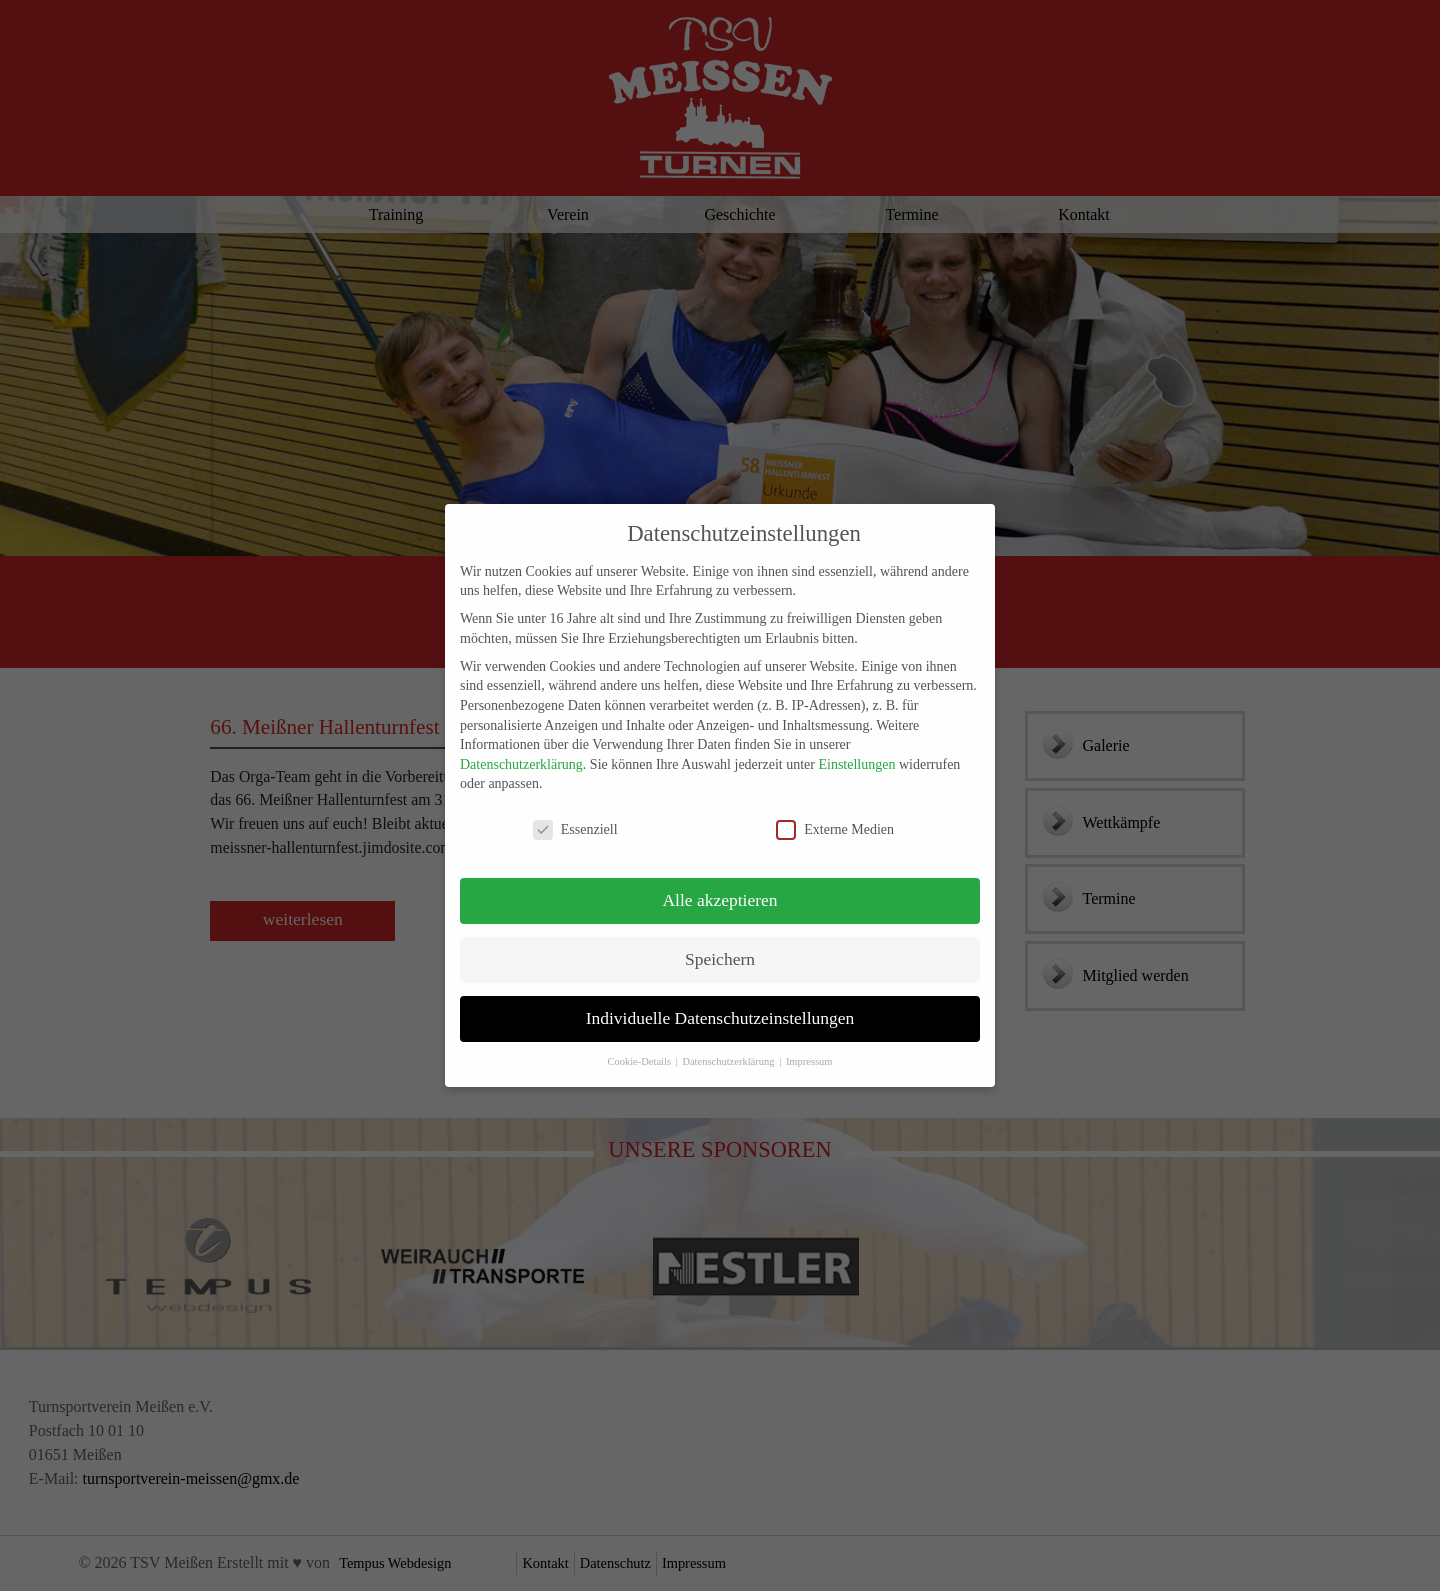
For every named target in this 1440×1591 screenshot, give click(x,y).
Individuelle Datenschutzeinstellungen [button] (720, 1001)
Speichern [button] (720, 942)
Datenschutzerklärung (521, 747)
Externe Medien (835, 812)
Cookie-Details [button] (640, 1044)
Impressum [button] (809, 1044)
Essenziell (575, 812)
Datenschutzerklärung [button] (729, 1044)
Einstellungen (856, 747)
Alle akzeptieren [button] (719, 883)
